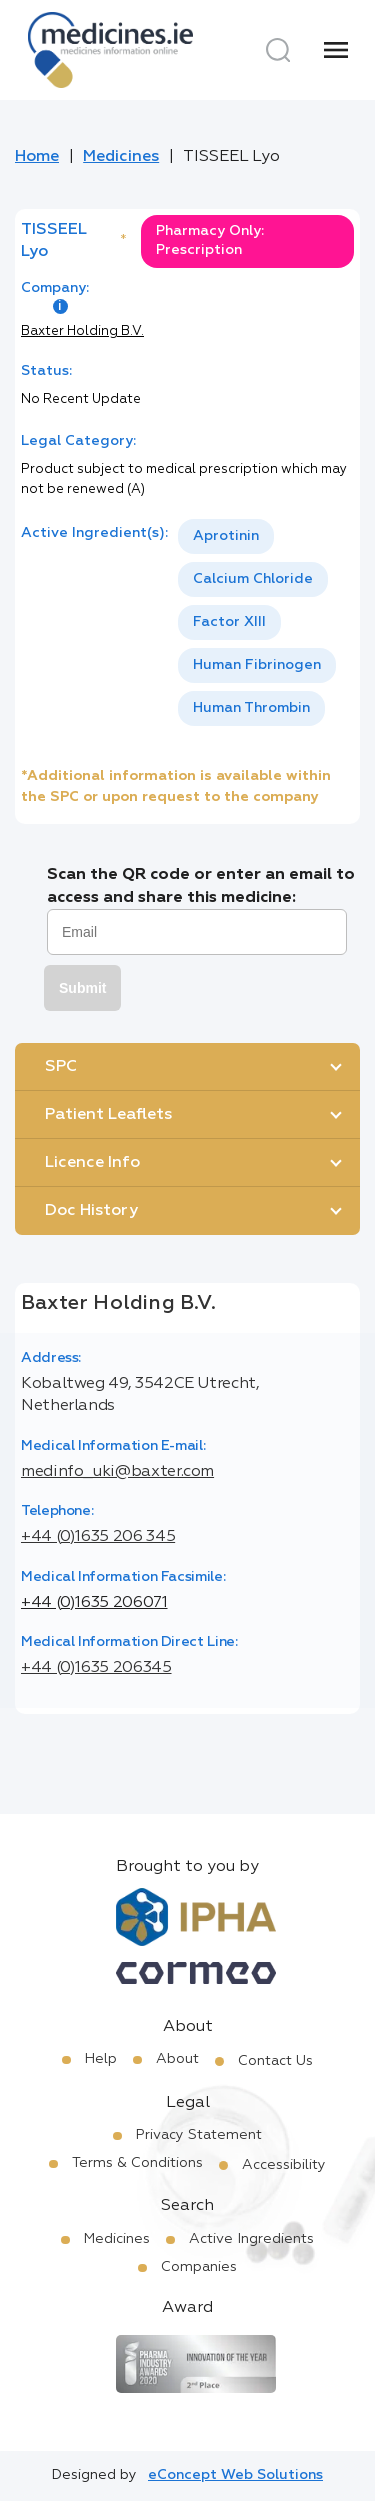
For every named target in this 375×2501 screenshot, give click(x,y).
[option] (226, 536)
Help (101, 2059)
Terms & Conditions (137, 2163)
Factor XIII (229, 622)
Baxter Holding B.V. (82, 331)
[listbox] (266, 622)
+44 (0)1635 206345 (96, 1668)
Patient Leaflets (108, 1115)
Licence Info (92, 1163)
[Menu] (336, 50)
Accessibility (284, 2165)
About (177, 2059)
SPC (61, 1067)
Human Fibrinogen (257, 665)
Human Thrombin (251, 708)
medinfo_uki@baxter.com (117, 1472)
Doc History (91, 1211)
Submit (82, 988)
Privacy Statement (199, 2135)
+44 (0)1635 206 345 (98, 1537)
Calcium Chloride (253, 579)
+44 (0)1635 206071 (94, 1603)
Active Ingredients (251, 2239)
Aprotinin (226, 536)
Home (37, 157)
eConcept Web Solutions (235, 2475)
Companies (199, 2267)
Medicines (121, 157)
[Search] (278, 50)
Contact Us (275, 2061)
